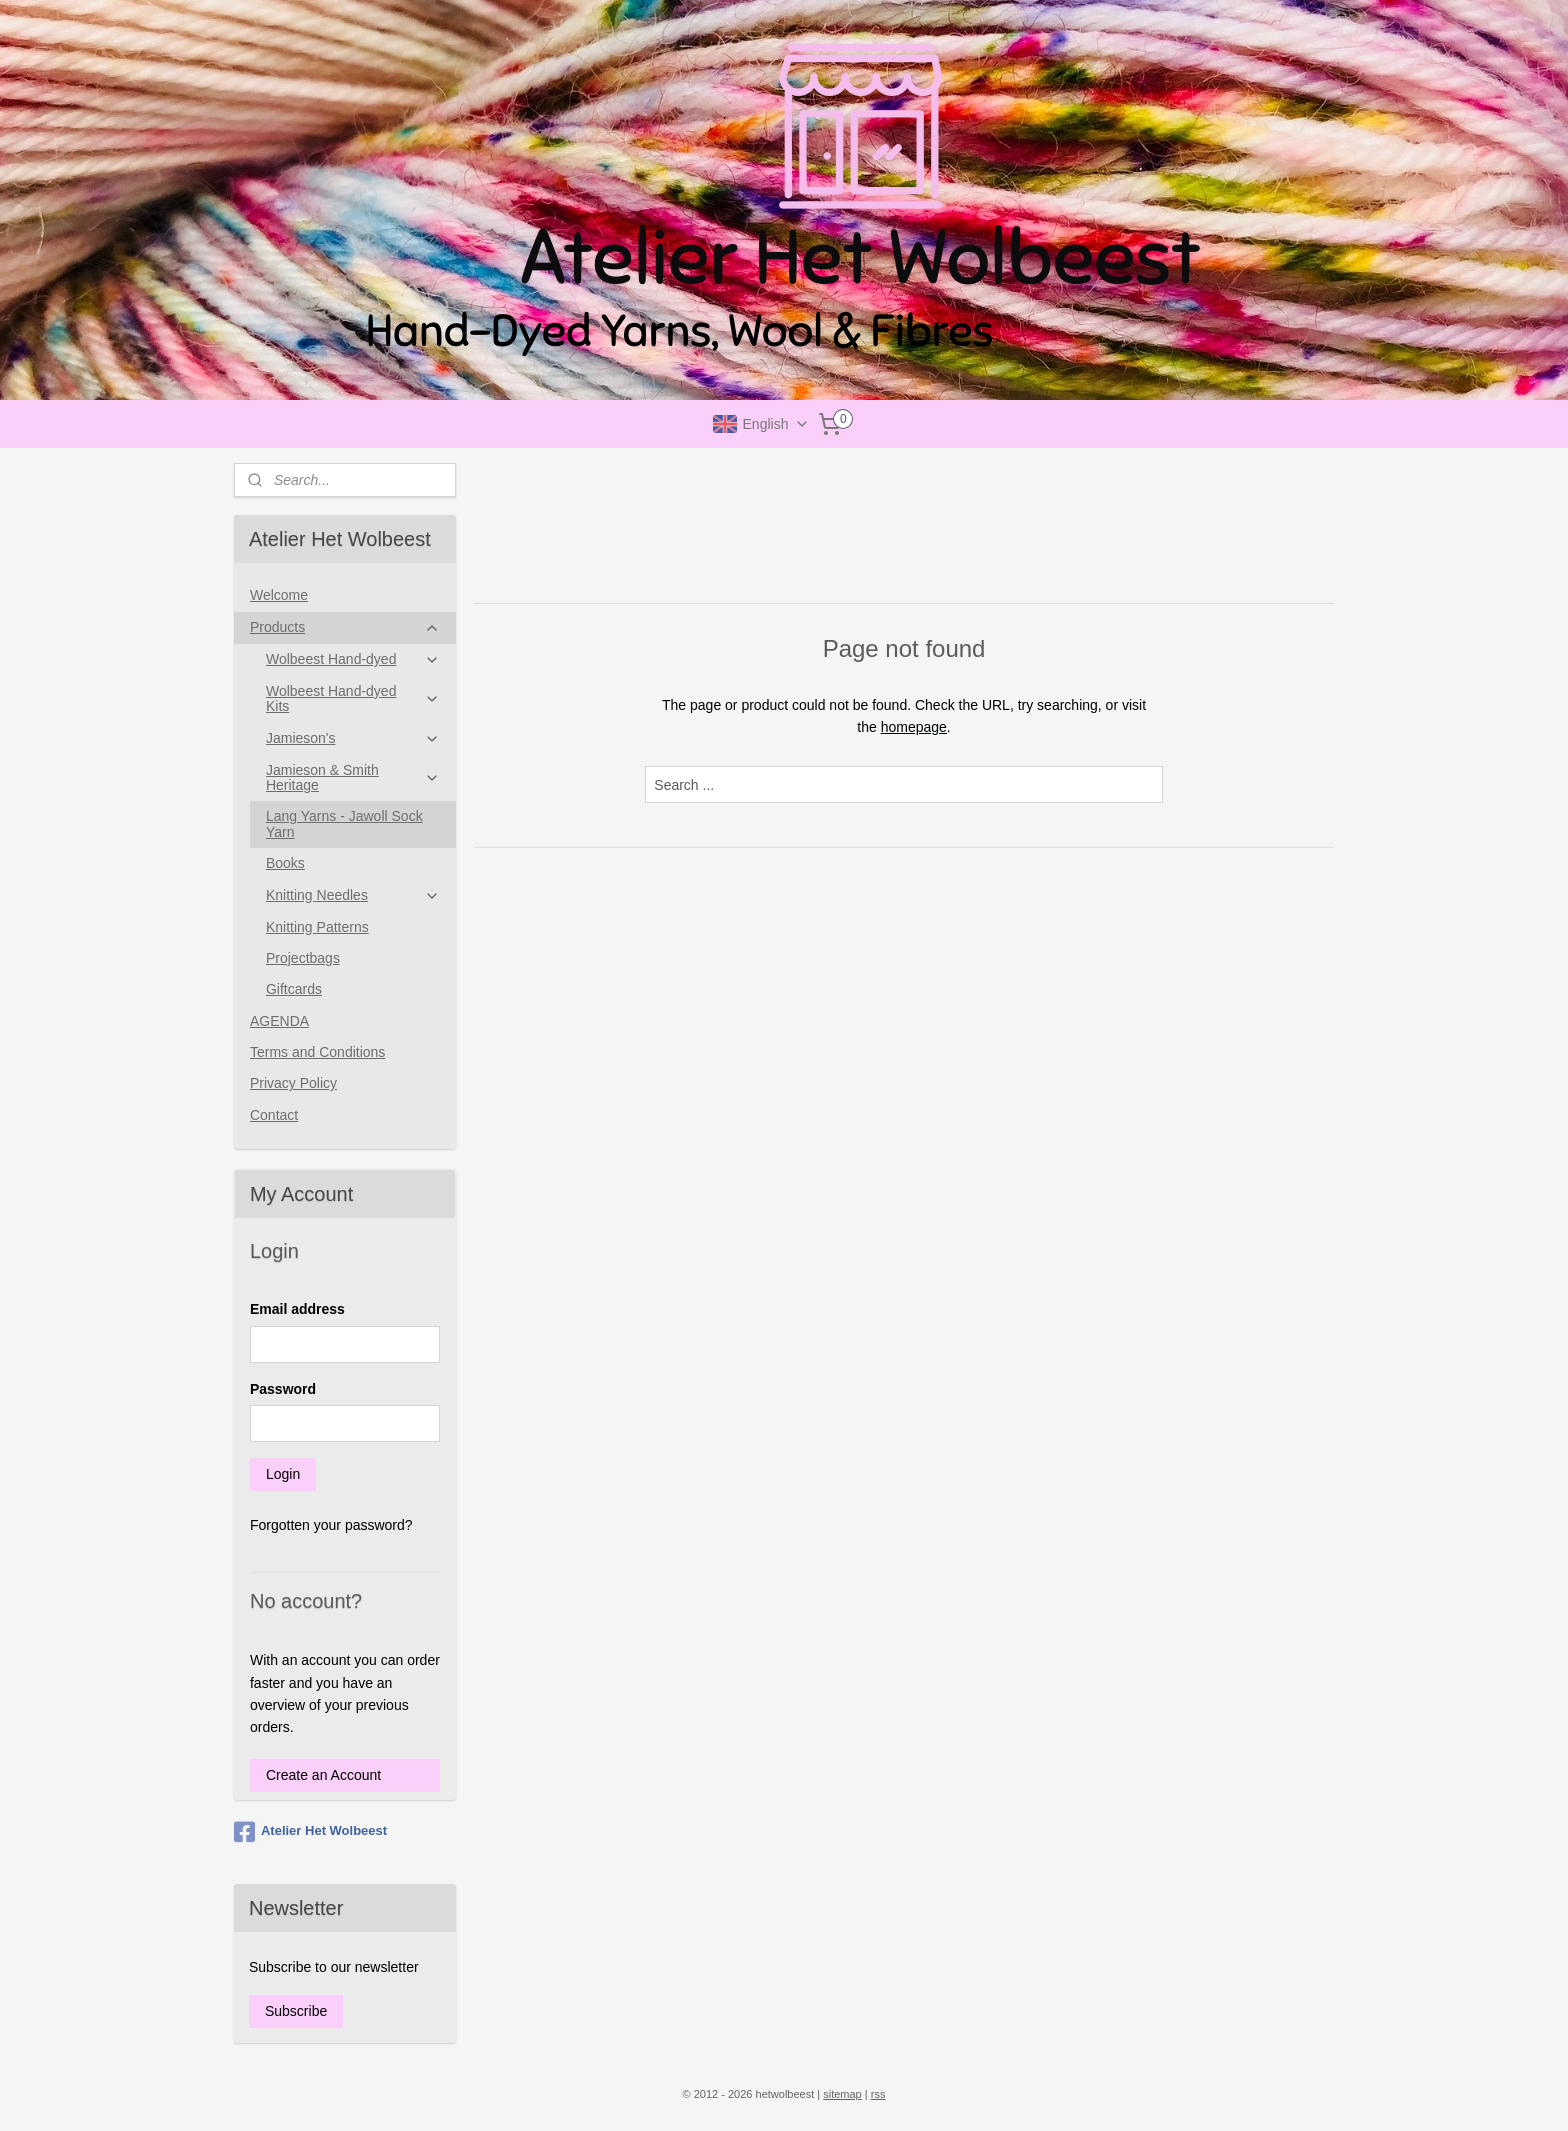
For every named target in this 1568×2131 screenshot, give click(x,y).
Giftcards (294, 989)
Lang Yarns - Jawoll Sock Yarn (344, 823)
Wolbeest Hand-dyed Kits (353, 698)
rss (878, 2094)
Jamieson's (353, 738)
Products (345, 627)
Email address (297, 1309)
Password (283, 1389)
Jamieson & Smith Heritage (353, 777)
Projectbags (303, 958)
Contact (274, 1115)
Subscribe (296, 2011)
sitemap (842, 2094)
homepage (913, 727)
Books (285, 863)
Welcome (279, 595)
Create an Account (323, 1775)
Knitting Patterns (317, 927)
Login (283, 1474)
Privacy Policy (293, 1083)
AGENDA (279, 1021)
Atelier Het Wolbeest (310, 1832)
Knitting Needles (353, 895)
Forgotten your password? (331, 1525)
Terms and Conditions (317, 1052)
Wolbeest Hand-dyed (353, 659)
